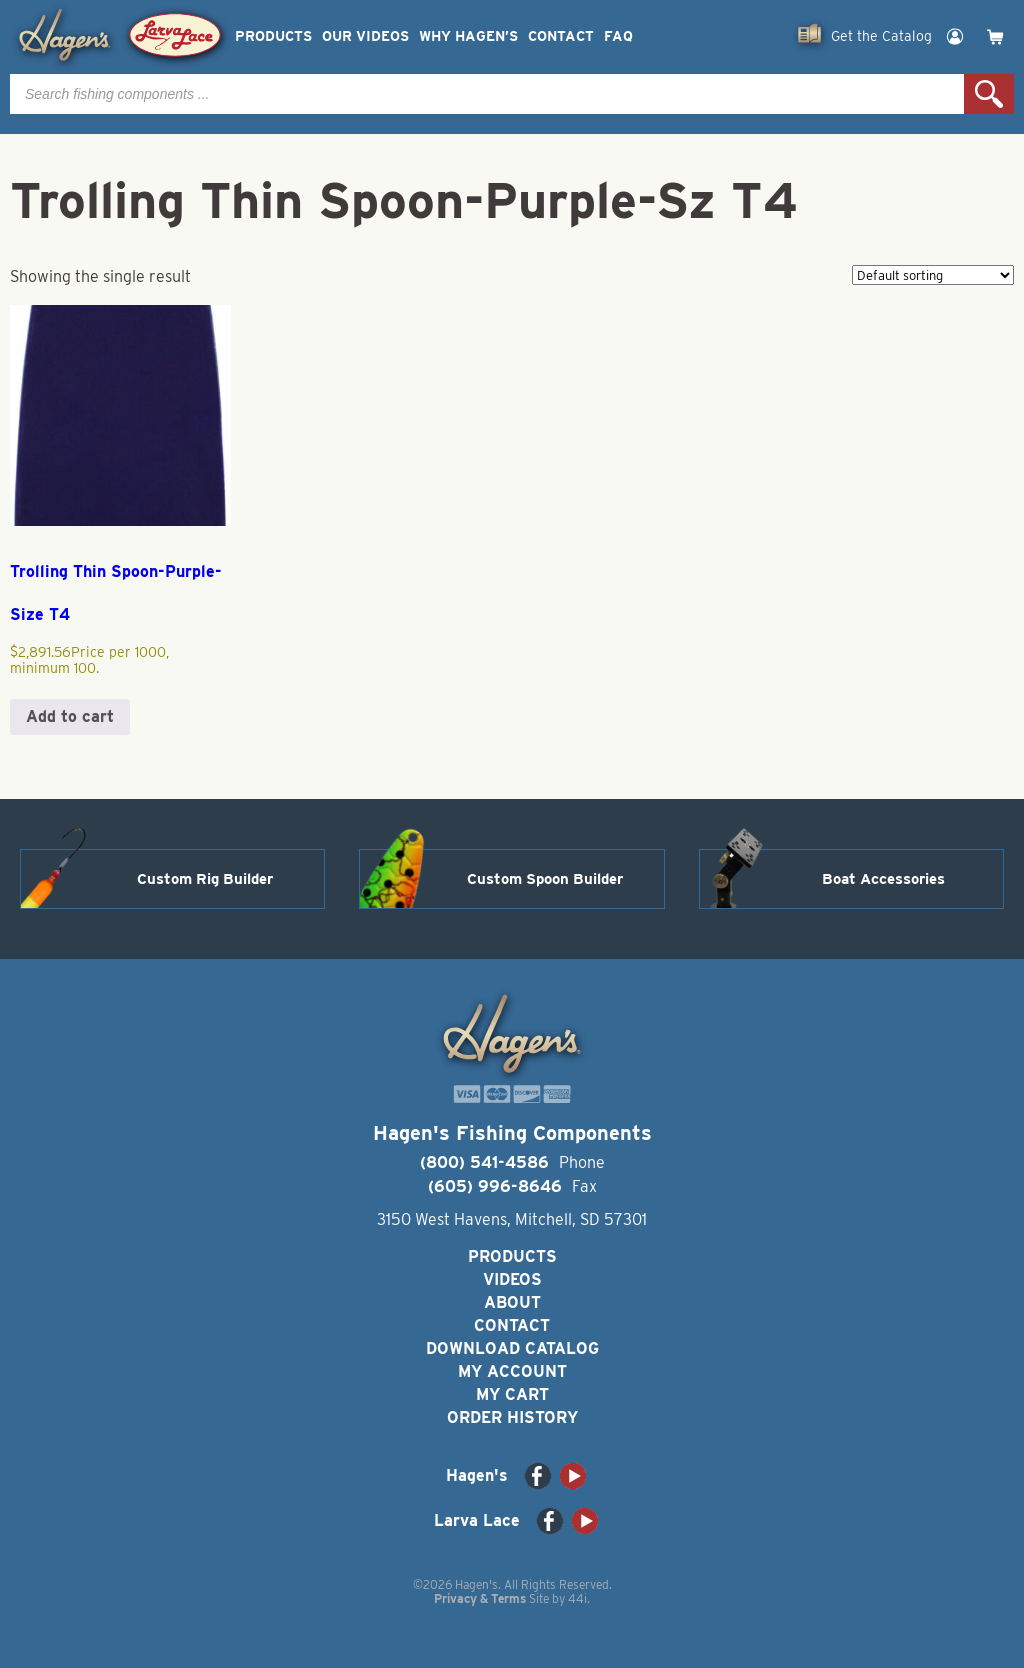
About (512, 1302)
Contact (561, 36)
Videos (512, 1279)
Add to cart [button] (70, 716)
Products (273, 36)
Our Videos (365, 36)
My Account (512, 1371)
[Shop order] (933, 275)
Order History (512, 1417)
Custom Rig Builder (205, 879)
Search (989, 94)
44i (577, 1598)
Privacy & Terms (480, 1598)
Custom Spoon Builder (545, 879)
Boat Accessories (883, 879)
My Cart (512, 1394)
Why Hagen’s (468, 36)
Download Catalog (512, 1348)
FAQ (618, 36)
